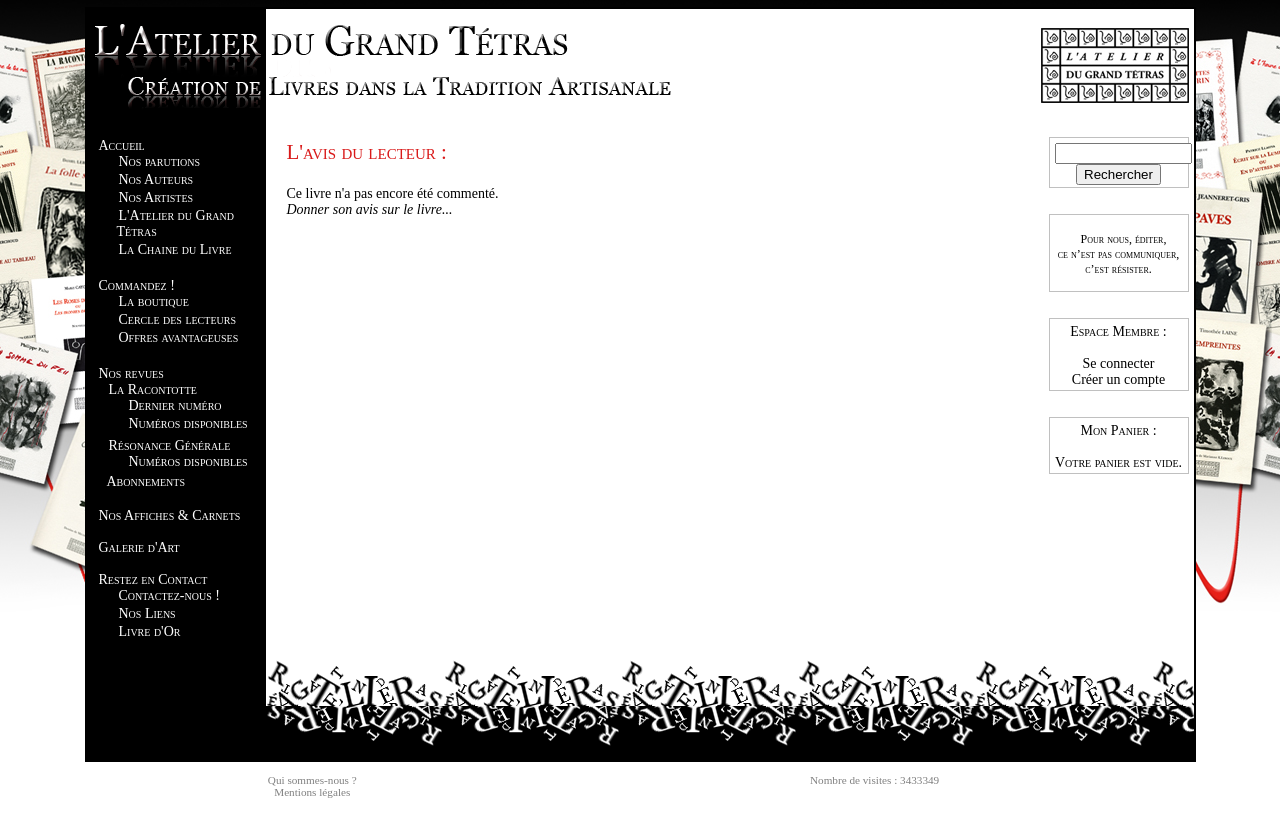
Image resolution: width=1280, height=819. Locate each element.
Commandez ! (137, 285)
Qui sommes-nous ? (312, 780)
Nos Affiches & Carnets (170, 515)
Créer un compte (1118, 379)
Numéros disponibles (188, 423)
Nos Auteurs (156, 179)
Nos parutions (160, 161)
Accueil (122, 145)
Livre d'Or (150, 631)
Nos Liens (147, 613)
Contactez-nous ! (169, 595)
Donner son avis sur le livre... (370, 209)
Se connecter (1119, 363)
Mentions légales (312, 792)
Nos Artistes (156, 197)
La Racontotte (153, 389)
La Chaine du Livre (175, 249)
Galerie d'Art (139, 547)
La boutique (154, 301)
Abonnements (146, 481)
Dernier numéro (175, 405)
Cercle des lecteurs (177, 319)
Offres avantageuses (179, 337)
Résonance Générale (170, 445)
